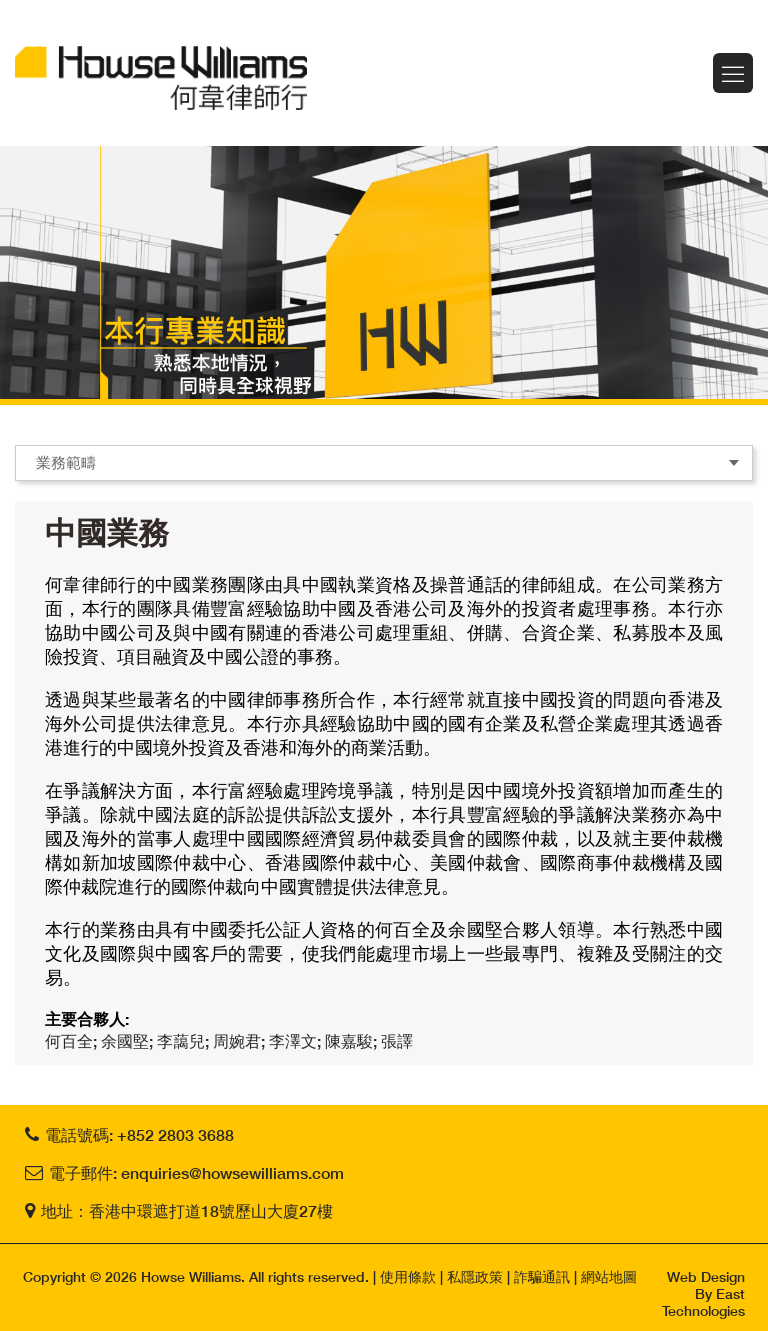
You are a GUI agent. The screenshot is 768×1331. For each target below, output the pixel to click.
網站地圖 (609, 1276)
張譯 (397, 1040)
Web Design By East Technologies (703, 1293)
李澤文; (297, 1040)
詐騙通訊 (542, 1276)
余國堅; (129, 1040)
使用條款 (408, 1276)
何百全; (73, 1040)
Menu (733, 73)
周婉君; (241, 1040)
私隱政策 (475, 1276)
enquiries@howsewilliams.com (232, 1172)
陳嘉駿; (353, 1040)
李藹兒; (185, 1040)
